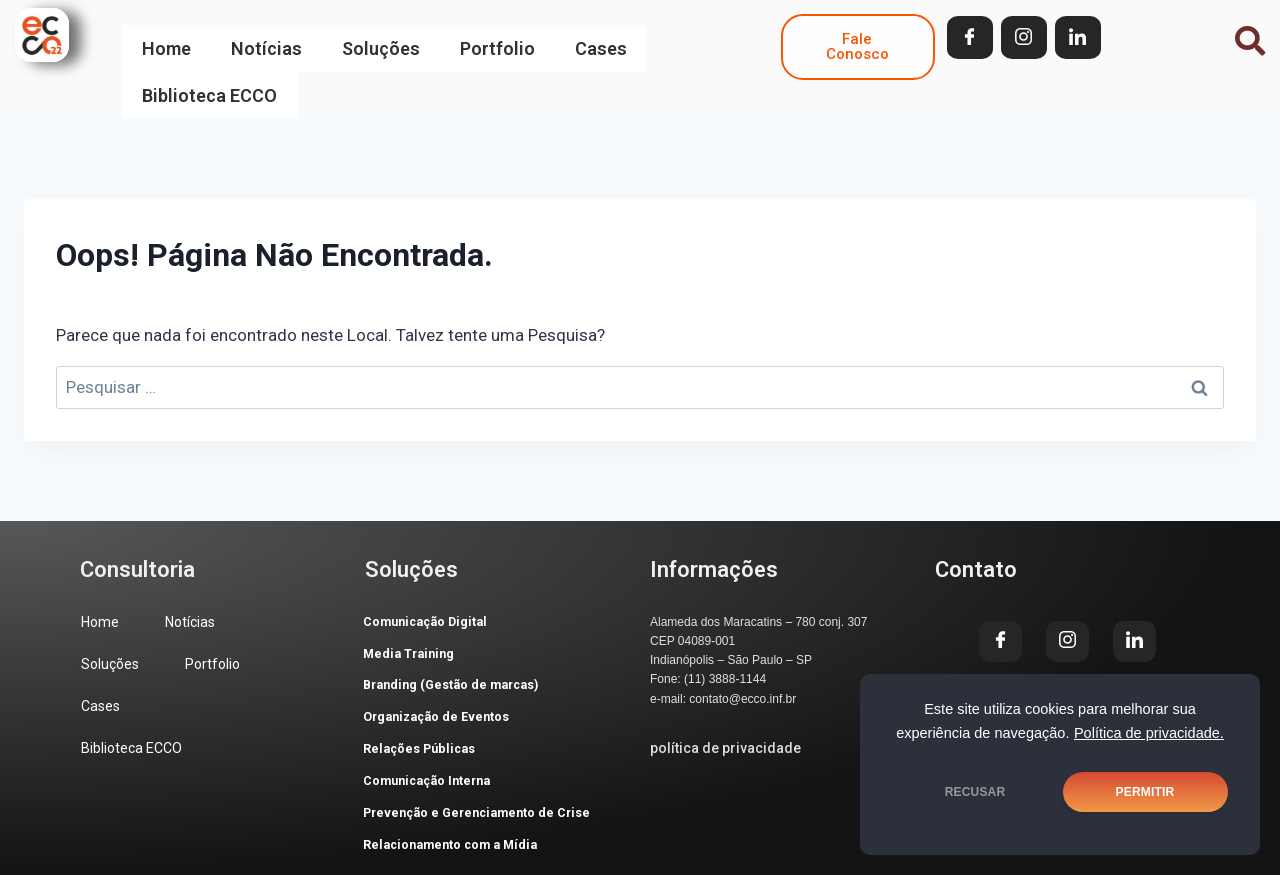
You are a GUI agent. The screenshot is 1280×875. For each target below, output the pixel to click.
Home (166, 37)
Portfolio (497, 37)
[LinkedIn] (1078, 37)
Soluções (381, 37)
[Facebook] (970, 37)
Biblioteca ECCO (209, 63)
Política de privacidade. (1149, 733)
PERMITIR (1145, 792)
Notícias (266, 37)
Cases (601, 37)
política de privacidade (725, 708)
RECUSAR (975, 792)
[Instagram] (1024, 37)
